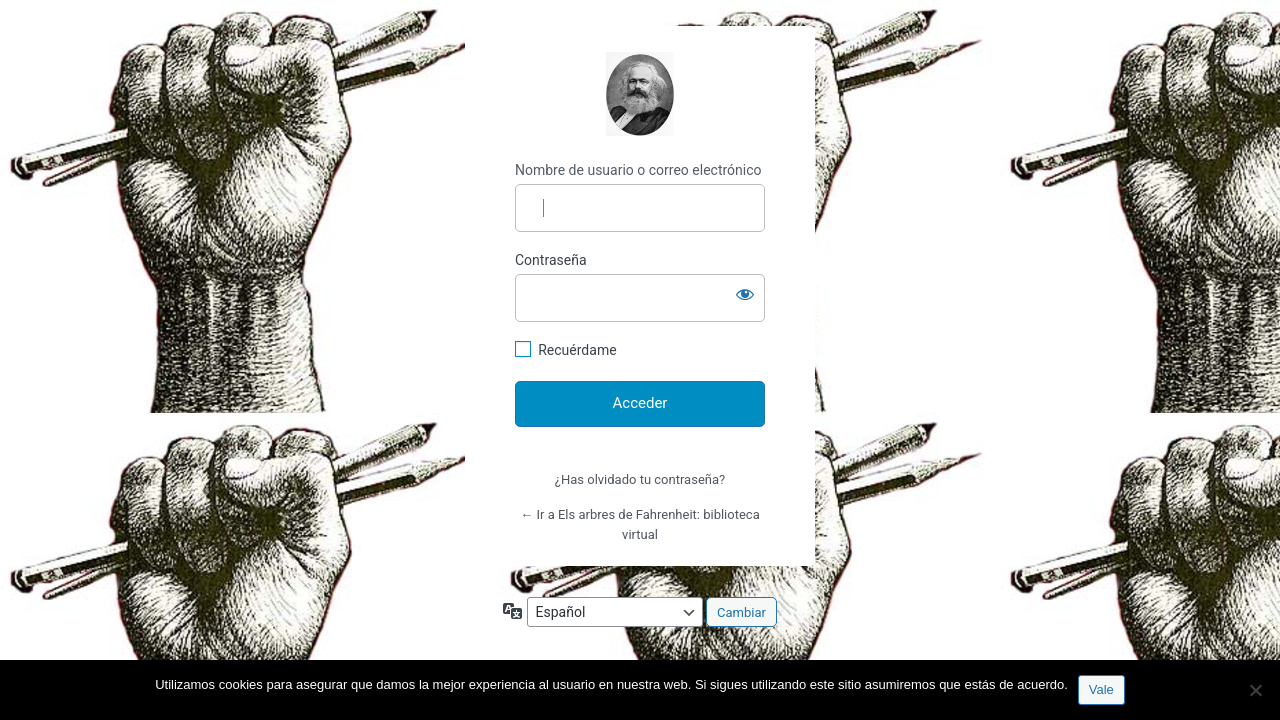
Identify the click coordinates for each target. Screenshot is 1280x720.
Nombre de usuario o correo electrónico (638, 170)
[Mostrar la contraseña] (745, 294)
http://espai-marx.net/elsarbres (640, 94)
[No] (1255, 690)
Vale (1101, 689)
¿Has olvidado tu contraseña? (640, 479)
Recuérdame (577, 350)
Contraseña (551, 260)
